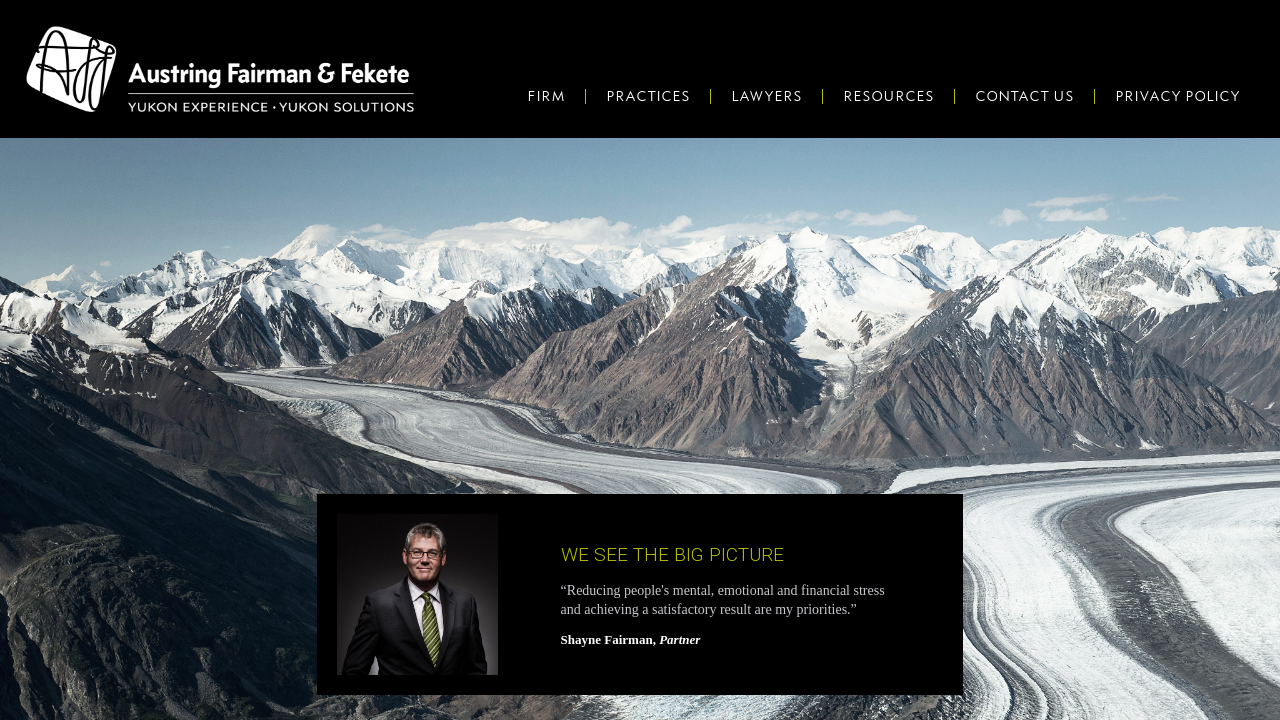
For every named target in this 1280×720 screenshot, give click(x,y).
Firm (546, 96)
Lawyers (766, 96)
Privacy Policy (1177, 96)
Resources (888, 96)
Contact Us (1024, 96)
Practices (648, 96)
